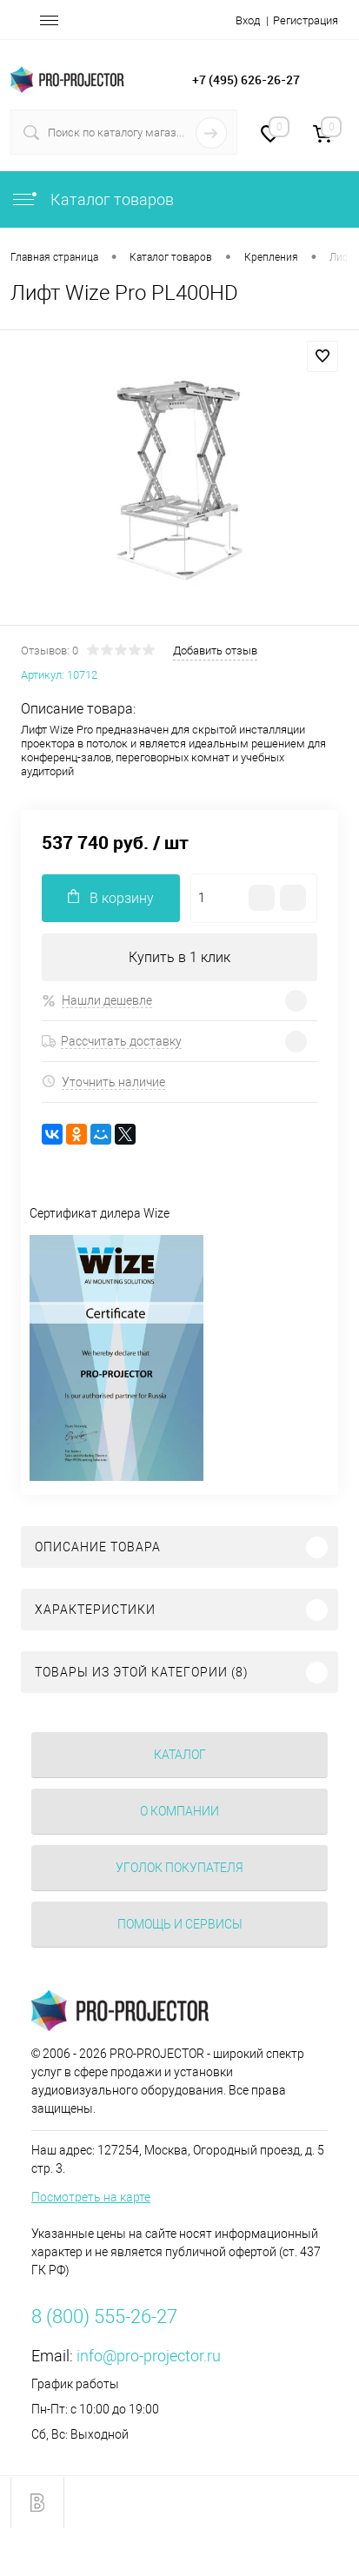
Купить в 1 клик (179, 957)
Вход (248, 20)
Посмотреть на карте (90, 2197)
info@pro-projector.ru (148, 2356)
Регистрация (305, 20)
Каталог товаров (92, 199)
